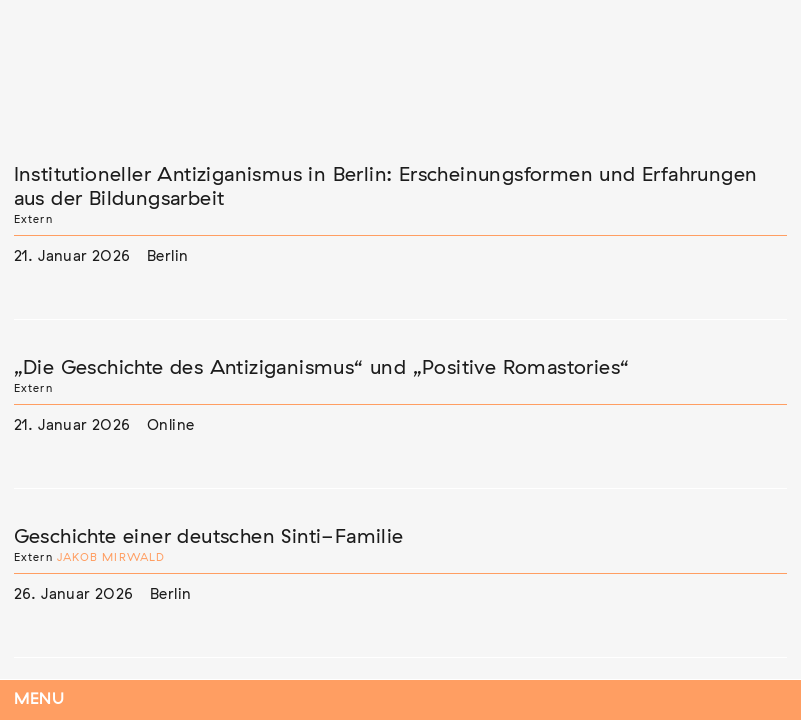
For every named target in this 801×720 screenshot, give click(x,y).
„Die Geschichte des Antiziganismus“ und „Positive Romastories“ (322, 368)
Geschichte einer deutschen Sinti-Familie (209, 537)
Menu (39, 699)
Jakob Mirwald (111, 557)
